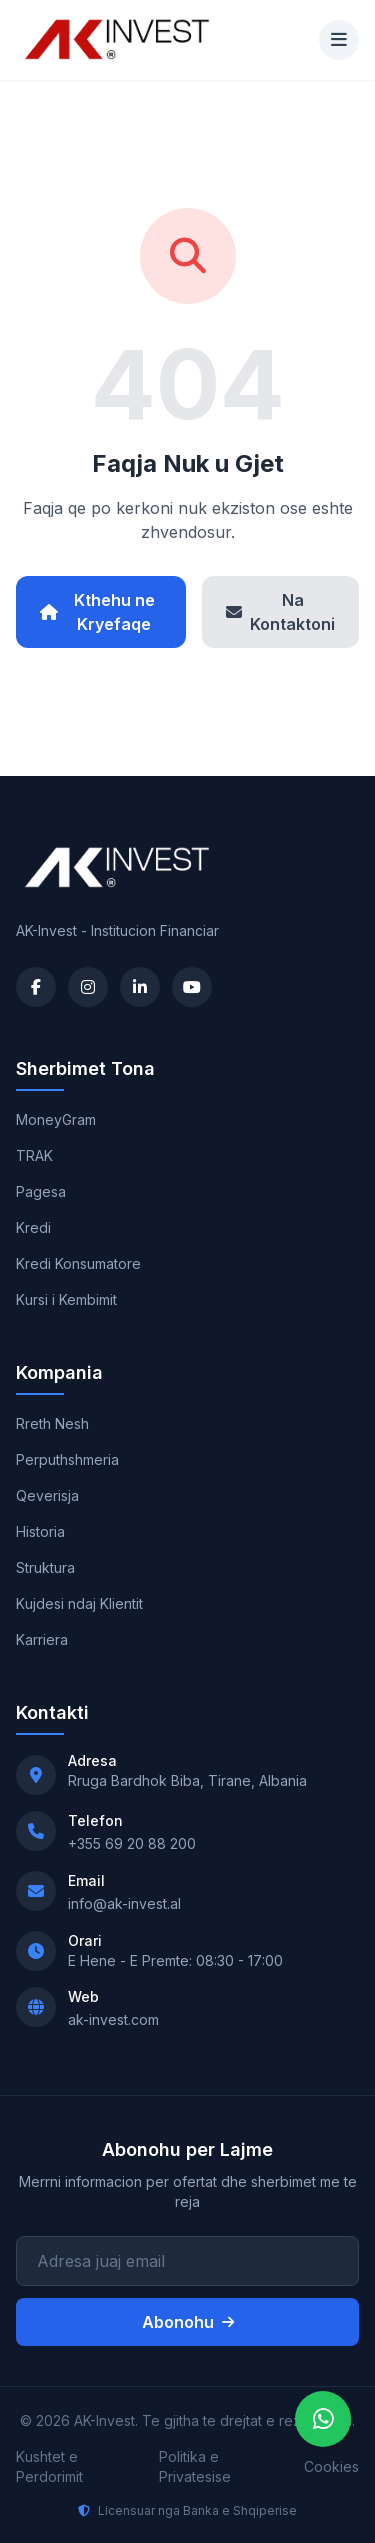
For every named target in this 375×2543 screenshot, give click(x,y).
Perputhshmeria (67, 1459)
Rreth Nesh (52, 1423)
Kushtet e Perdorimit (49, 2466)
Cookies (331, 2466)
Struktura (45, 1567)
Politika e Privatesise (195, 2466)
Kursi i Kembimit (66, 1299)
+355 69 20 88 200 (132, 1843)
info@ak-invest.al (124, 1903)
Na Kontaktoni (280, 612)
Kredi (33, 1227)
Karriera (42, 1639)
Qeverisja (47, 1495)
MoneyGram (56, 1119)
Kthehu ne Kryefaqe (97, 612)
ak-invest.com (113, 2019)
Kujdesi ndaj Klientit (79, 1603)
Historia (40, 1531)
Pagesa (41, 1191)
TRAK (34, 1155)
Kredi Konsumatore (78, 1263)
